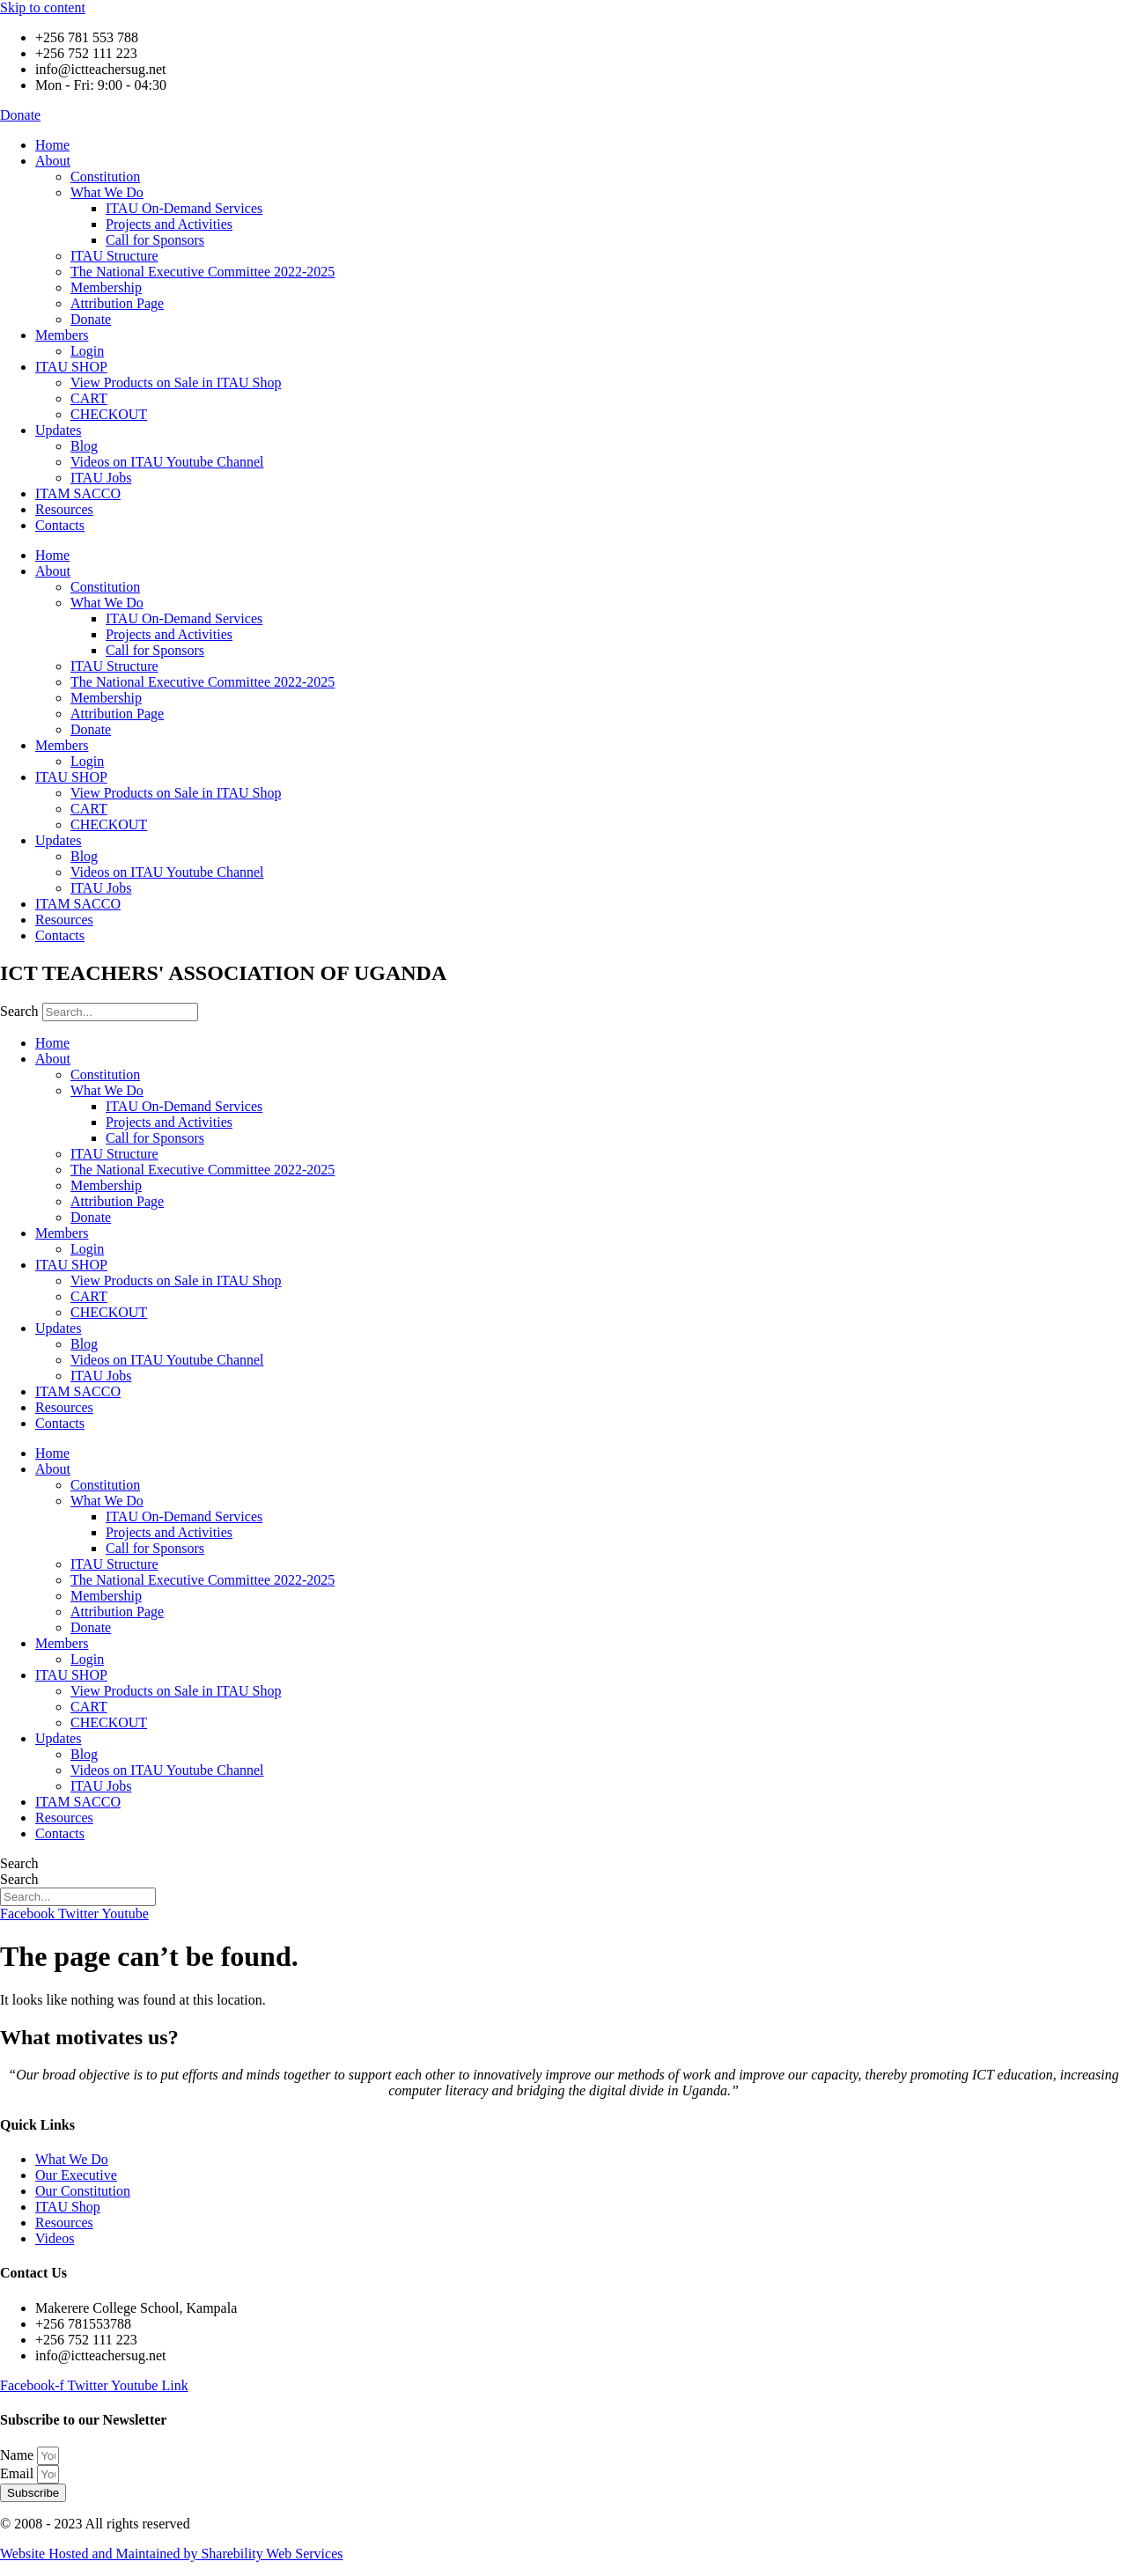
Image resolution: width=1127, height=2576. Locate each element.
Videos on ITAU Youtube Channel (167, 461)
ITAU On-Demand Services (184, 208)
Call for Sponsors (155, 239)
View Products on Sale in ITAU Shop (176, 382)
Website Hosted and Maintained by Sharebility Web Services (171, 2553)
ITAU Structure (114, 255)
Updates (58, 430)
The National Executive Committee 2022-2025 (202, 271)
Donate (90, 319)
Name (18, 2454)
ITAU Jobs (100, 477)
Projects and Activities (169, 224)
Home (52, 144)
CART (88, 398)
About (52, 160)
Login (87, 350)
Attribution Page (117, 303)
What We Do (107, 192)
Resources (64, 509)
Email (18, 2473)
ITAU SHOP (71, 366)
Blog (84, 445)
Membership (106, 287)
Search (19, 1011)
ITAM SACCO (78, 493)
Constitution (105, 176)
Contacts (60, 525)
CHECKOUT (108, 414)
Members (61, 335)
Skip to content (42, 7)
